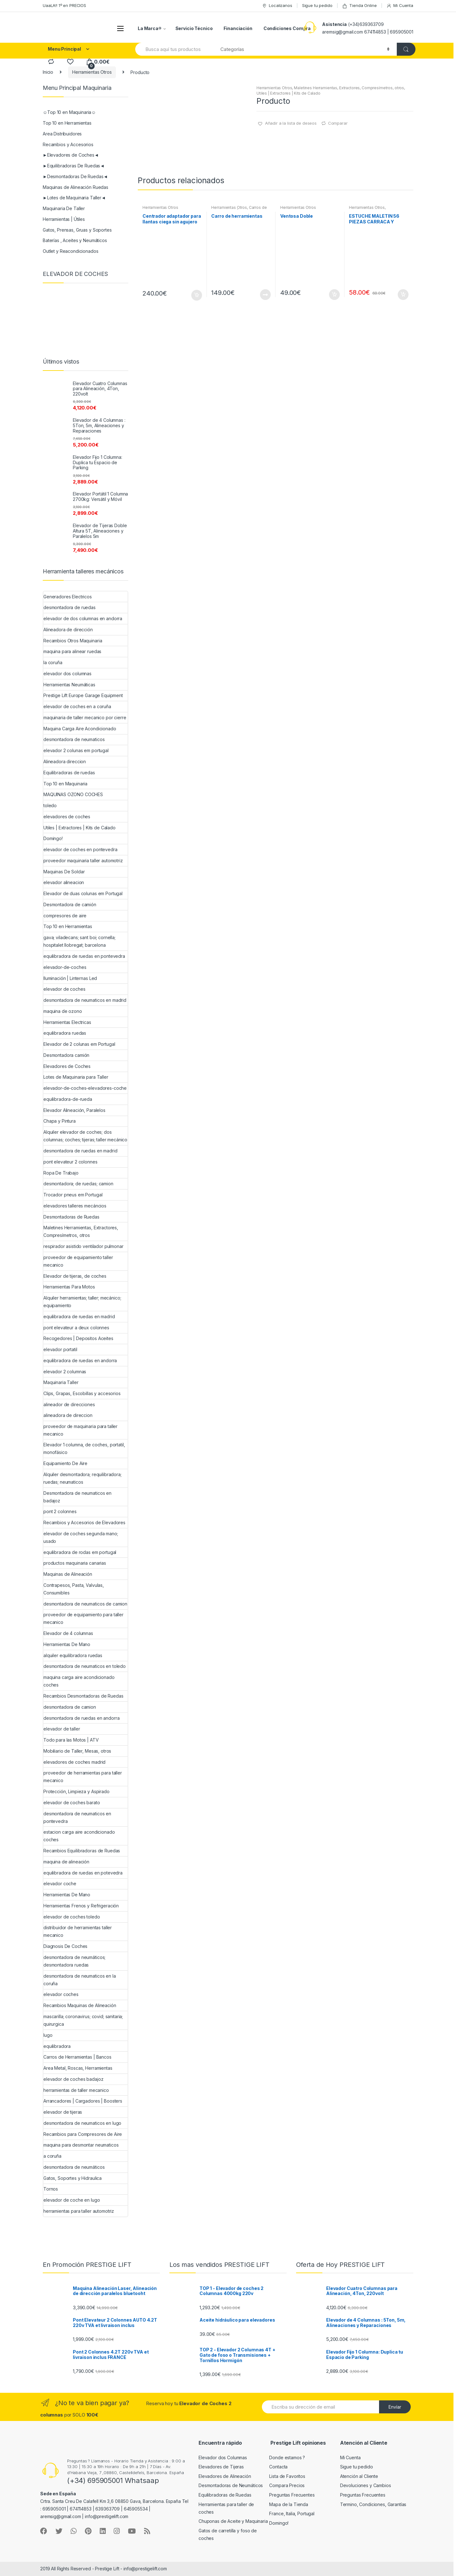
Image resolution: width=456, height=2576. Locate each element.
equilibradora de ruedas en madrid (79, 1316)
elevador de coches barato (71, 1802)
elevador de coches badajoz (73, 2079)
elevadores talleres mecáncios (74, 1205)
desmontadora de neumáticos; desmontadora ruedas (74, 1961)
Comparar (338, 123)
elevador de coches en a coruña (77, 706)
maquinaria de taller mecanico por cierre (84, 717)
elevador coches (61, 1994)
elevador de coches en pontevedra (80, 849)
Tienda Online (359, 5)
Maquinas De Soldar (64, 871)
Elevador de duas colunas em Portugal (83, 893)
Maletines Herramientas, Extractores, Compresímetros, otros (349, 87)
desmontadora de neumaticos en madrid (84, 1000)
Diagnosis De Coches (65, 1946)
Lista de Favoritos (287, 2476)
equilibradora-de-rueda (67, 1099)
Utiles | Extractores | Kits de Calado (288, 93)
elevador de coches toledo (71, 1916)
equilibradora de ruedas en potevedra (83, 1872)
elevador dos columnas (67, 673)
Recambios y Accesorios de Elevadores (84, 1522)
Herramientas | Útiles (64, 219)
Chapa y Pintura (59, 1121)
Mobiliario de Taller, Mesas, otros (77, 1751)
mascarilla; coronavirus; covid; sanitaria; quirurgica (83, 2020)
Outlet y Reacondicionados (70, 251)
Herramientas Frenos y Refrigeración (81, 1905)
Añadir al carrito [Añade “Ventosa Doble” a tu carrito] (334, 294)
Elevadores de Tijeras (221, 2466)
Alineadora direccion (64, 761)
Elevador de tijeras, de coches (74, 1276)
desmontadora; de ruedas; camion (78, 1183)
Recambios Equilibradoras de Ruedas (81, 1850)
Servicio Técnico (194, 28)
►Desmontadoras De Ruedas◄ (75, 176)
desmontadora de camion (69, 1707)
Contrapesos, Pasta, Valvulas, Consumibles (73, 1588)
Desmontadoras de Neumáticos (231, 2485)
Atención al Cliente (359, 2476)
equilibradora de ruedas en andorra (80, 1360)
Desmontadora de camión (69, 904)
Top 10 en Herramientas (67, 123)
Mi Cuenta (399, 5)
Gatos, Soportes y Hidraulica (72, 2178)
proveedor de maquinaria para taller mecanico (80, 1430)
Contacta (278, 2466)
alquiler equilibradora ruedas (72, 1655)
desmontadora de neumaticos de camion (85, 1603)
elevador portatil (60, 1349)
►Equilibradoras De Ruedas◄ (73, 165)
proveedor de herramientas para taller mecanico (82, 1776)
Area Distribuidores (62, 133)
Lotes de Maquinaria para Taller (75, 1077)
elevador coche (59, 1883)
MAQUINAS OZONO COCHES (73, 794)
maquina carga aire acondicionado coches (79, 1681)
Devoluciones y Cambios (365, 2485)
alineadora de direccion (67, 1415)
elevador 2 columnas (64, 1371)
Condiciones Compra (287, 28)
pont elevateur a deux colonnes (76, 1327)
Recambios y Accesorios (68, 144)
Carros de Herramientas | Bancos (239, 209)
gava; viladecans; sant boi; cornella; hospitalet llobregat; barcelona (79, 941)
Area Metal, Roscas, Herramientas (77, 2068)
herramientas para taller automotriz (78, 2211)
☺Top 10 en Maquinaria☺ (69, 112)
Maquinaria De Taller (64, 208)
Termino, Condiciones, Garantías (373, 2504)
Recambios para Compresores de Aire (82, 2134)
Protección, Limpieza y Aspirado (76, 1791)
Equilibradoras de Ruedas (225, 2495)
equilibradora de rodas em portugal (79, 1552)
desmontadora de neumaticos (73, 739)
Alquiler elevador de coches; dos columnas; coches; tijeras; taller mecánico (85, 1135)
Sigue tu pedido (317, 5)
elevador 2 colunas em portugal (76, 750)
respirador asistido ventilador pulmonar (83, 1246)
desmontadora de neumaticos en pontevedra (77, 1817)
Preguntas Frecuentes (291, 2495)
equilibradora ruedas (64, 1033)
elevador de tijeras (62, 2112)
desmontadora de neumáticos (73, 2167)
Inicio (48, 72)
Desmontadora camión (66, 1055)
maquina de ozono (62, 1011)
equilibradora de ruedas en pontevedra (84, 956)
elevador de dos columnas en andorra (82, 618)
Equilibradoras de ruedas (69, 772)
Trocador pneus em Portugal (72, 1194)
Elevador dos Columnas (223, 2457)
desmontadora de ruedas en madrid (80, 1150)
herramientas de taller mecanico (76, 2090)
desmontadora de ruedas (69, 607)
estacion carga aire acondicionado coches (79, 1835)
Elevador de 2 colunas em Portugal (79, 1044)
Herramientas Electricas (67, 1022)
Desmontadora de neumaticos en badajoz (77, 1496)
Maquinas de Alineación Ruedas (75, 187)
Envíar (395, 2407)
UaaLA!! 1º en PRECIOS (64, 5)
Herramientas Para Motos (69, 1286)
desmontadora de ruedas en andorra (81, 1718)
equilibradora (57, 2046)
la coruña (52, 662)
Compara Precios (287, 2485)
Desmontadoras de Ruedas (71, 1216)
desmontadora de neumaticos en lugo (82, 2123)
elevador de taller (61, 1728)
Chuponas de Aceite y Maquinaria (233, 2521)
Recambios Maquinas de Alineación (79, 2005)
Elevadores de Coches (67, 1066)
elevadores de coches (66, 816)
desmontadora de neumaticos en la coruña (79, 1979)
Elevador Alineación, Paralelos (74, 1110)
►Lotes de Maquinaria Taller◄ (74, 197)
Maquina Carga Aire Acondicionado (79, 728)
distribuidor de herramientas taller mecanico (77, 1931)
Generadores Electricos (67, 596)
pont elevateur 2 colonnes (70, 1161)
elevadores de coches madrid (74, 1762)
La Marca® (150, 28)
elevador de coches (64, 989)
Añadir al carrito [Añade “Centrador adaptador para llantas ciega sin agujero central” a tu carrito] (196, 295)
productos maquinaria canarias (74, 1563)
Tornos (50, 2189)
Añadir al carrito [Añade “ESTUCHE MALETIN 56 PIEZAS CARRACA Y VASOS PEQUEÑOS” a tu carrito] (402, 294)
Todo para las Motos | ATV (71, 1740)
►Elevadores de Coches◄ (71, 155)
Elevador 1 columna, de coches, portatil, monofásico (84, 1448)
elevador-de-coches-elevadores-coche (85, 1088)
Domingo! (53, 838)
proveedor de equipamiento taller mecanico (78, 1261)
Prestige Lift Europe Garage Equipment (83, 695)
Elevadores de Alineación (225, 2476)
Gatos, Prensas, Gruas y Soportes (77, 230)
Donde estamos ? (287, 2457)
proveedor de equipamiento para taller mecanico (83, 1618)
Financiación (238, 28)
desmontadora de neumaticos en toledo (84, 1666)
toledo (50, 805)
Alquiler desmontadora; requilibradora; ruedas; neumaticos (82, 1478)
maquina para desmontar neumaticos (80, 2145)
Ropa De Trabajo (61, 1173)
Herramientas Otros (91, 72)
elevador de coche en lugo (71, 2200)
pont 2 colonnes (60, 1511)
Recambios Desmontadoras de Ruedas (83, 1696)
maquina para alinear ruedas (72, 651)
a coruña (52, 2156)
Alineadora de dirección (68, 629)
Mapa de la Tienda (288, 2504)
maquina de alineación (66, 1861)
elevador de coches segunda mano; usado (80, 1537)
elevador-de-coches (64, 967)
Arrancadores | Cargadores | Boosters (82, 2101)
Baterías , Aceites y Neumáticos (75, 240)
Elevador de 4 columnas (68, 1633)
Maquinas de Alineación (67, 1574)
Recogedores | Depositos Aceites (78, 1338)
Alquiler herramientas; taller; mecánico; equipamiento (82, 1301)
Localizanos (277, 5)
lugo (47, 2035)
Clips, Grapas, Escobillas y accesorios (82, 1393)
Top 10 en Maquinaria (65, 783)
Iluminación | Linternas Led (70, 978)
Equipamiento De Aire (65, 1463)
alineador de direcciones (69, 1404)
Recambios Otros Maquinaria (72, 640)
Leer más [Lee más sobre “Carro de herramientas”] (265, 294)
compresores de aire (64, 915)
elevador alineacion (63, 882)
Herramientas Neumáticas (69, 684)
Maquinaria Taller (61, 1382)
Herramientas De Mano (66, 1644)
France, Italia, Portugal (291, 2513)
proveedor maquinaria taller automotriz (83, 860)
